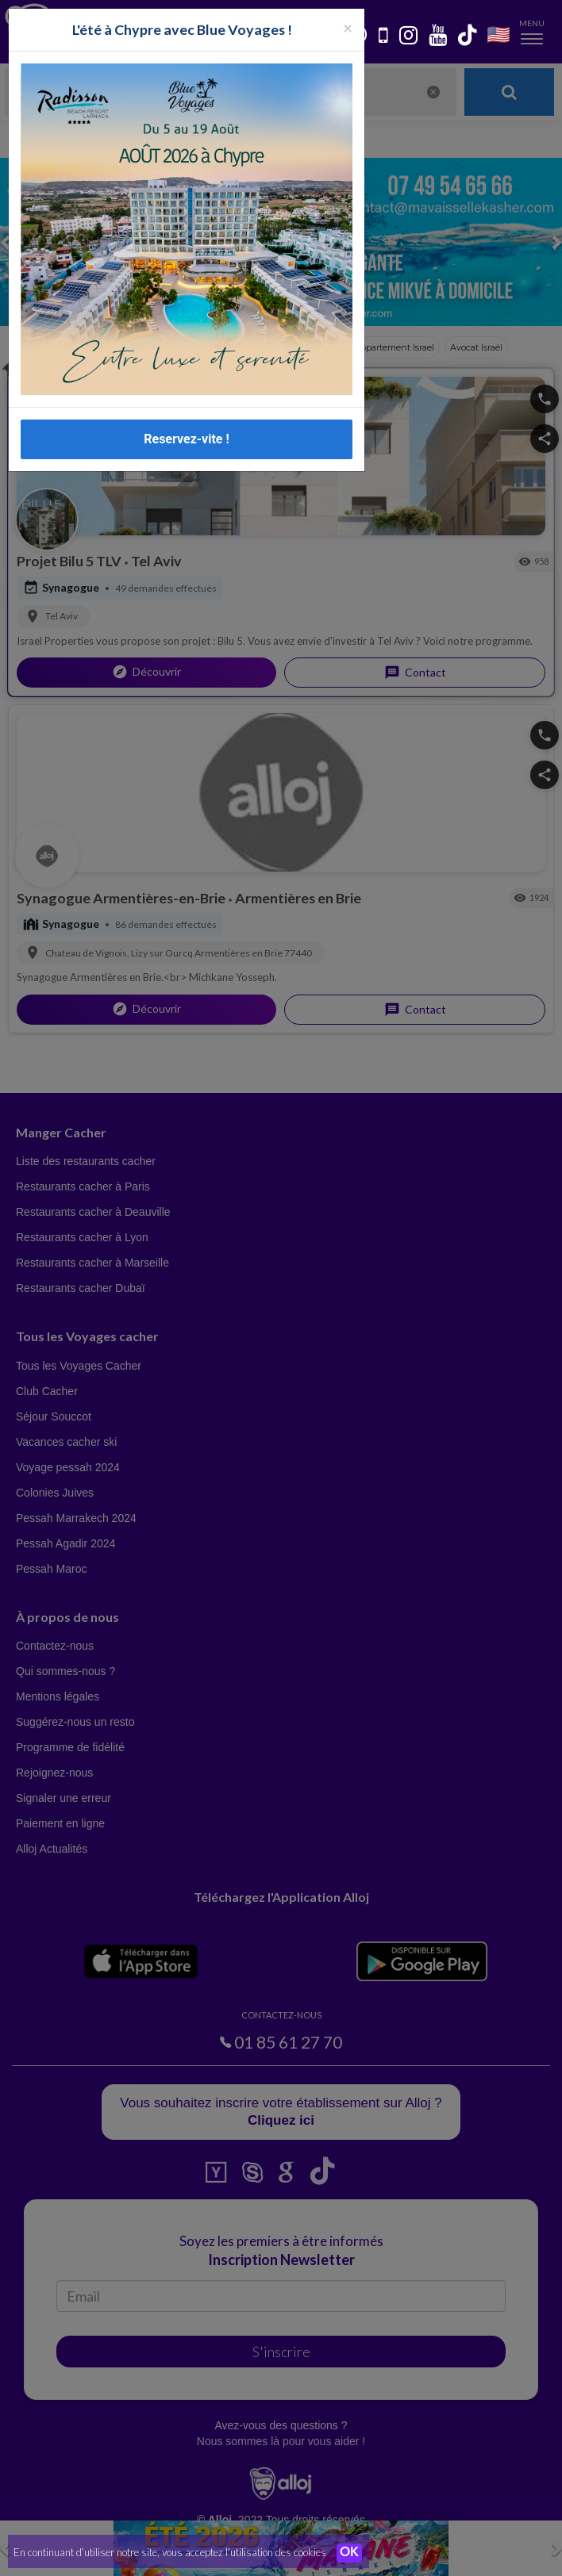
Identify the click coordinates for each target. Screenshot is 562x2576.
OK (349, 2553)
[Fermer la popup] (347, 27)
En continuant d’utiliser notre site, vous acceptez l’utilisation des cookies (169, 2552)
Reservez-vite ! (186, 439)
